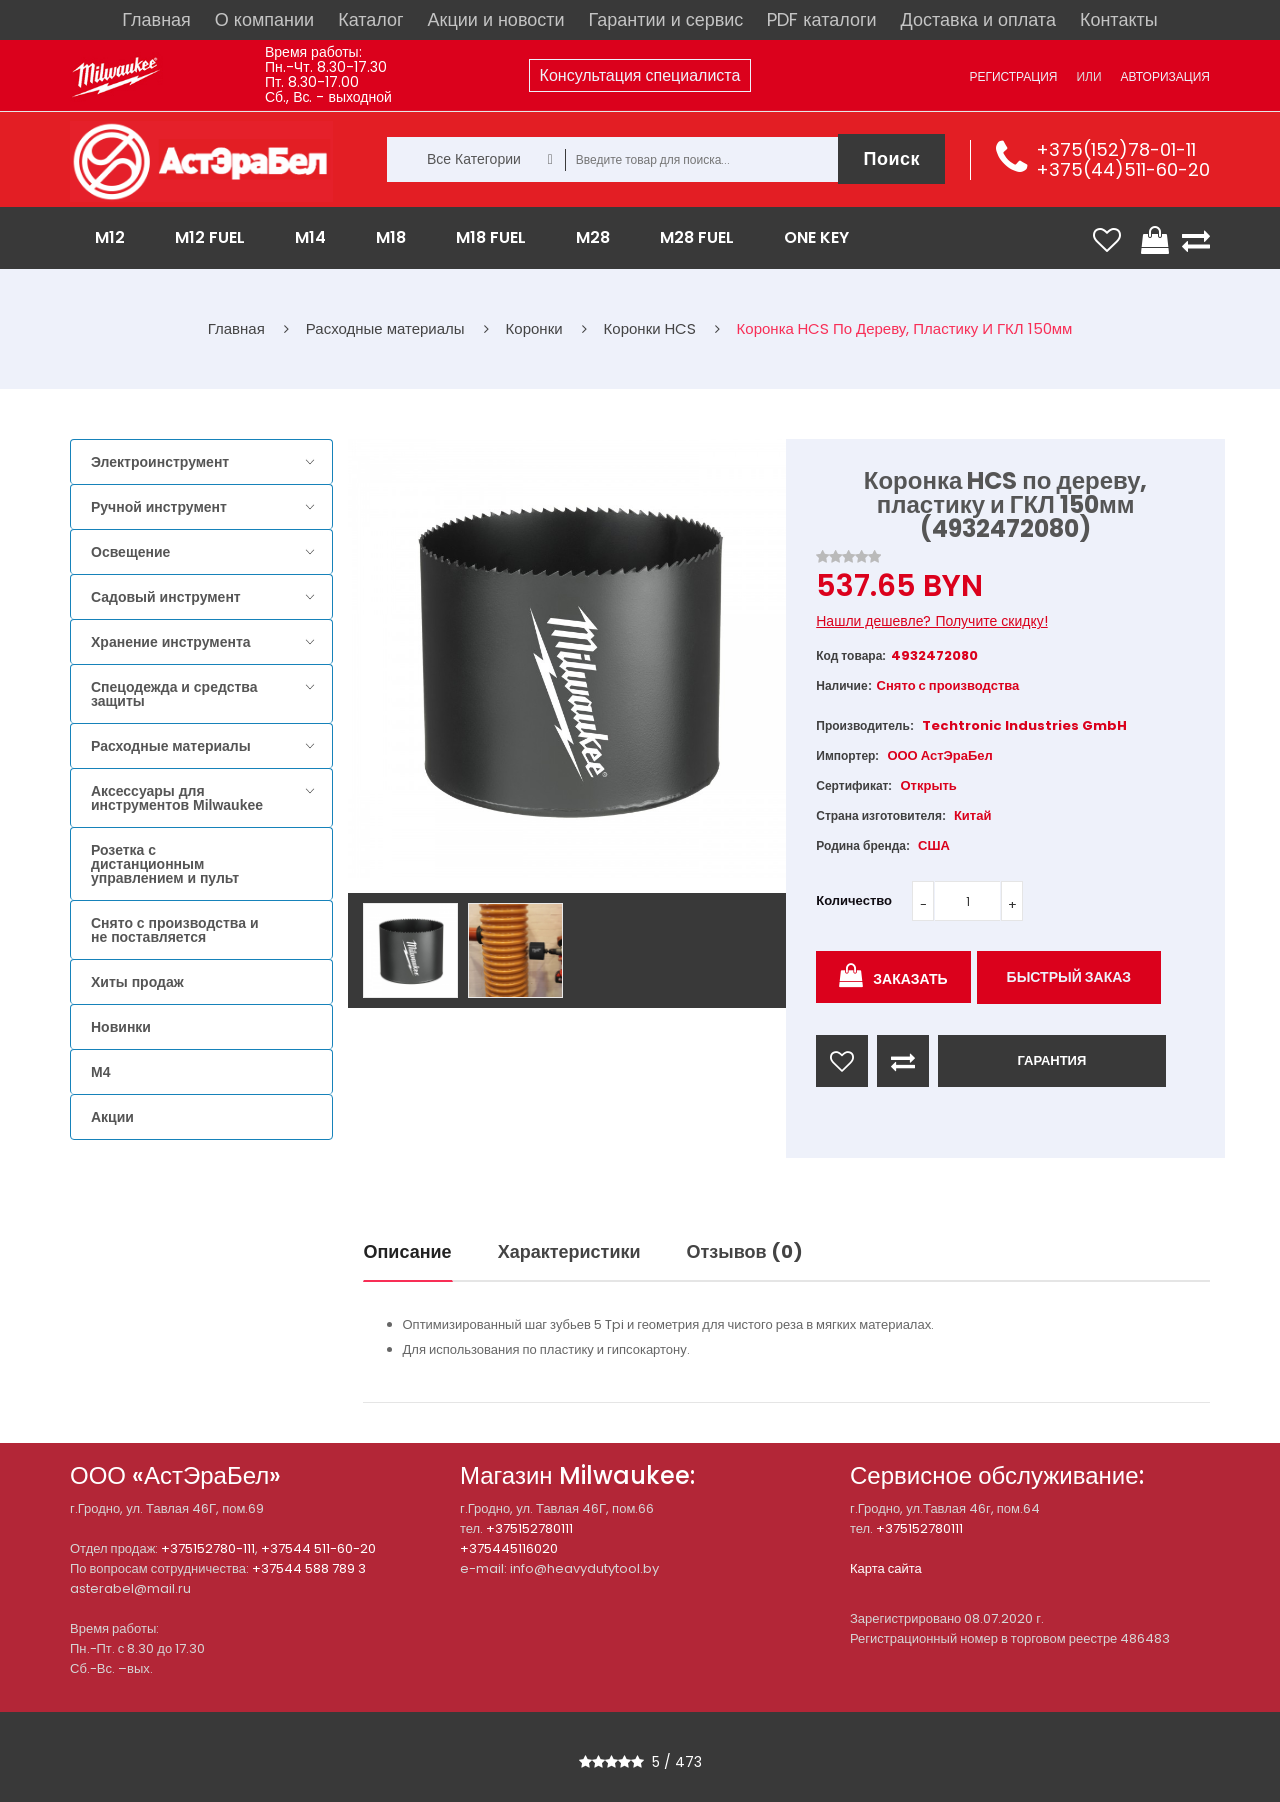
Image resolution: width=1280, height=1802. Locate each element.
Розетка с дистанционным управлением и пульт (165, 864)
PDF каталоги (821, 19)
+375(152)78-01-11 (1116, 149)
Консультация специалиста (640, 75)
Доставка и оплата (978, 19)
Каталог (370, 19)
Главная (156, 19)
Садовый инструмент (166, 597)
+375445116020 (509, 1548)
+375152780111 (529, 1528)
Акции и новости (496, 19)
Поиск (891, 158)
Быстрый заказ (1069, 977)
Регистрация (1013, 76)
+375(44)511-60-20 (1123, 169)
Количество (854, 900)
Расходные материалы (171, 746)
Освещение (130, 552)
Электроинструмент (160, 462)
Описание (408, 1251)
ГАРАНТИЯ (1051, 1060)
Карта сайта (886, 1568)
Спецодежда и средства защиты (174, 694)
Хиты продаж (137, 982)
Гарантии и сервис (666, 19)
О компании (264, 19)
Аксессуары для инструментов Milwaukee (177, 798)
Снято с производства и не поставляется (175, 930)
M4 (100, 1072)
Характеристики (569, 1251)
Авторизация (1165, 76)
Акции (112, 1117)
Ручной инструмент (159, 507)
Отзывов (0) (745, 1251)
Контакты (1119, 19)
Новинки (121, 1027)
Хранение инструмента (171, 642)
